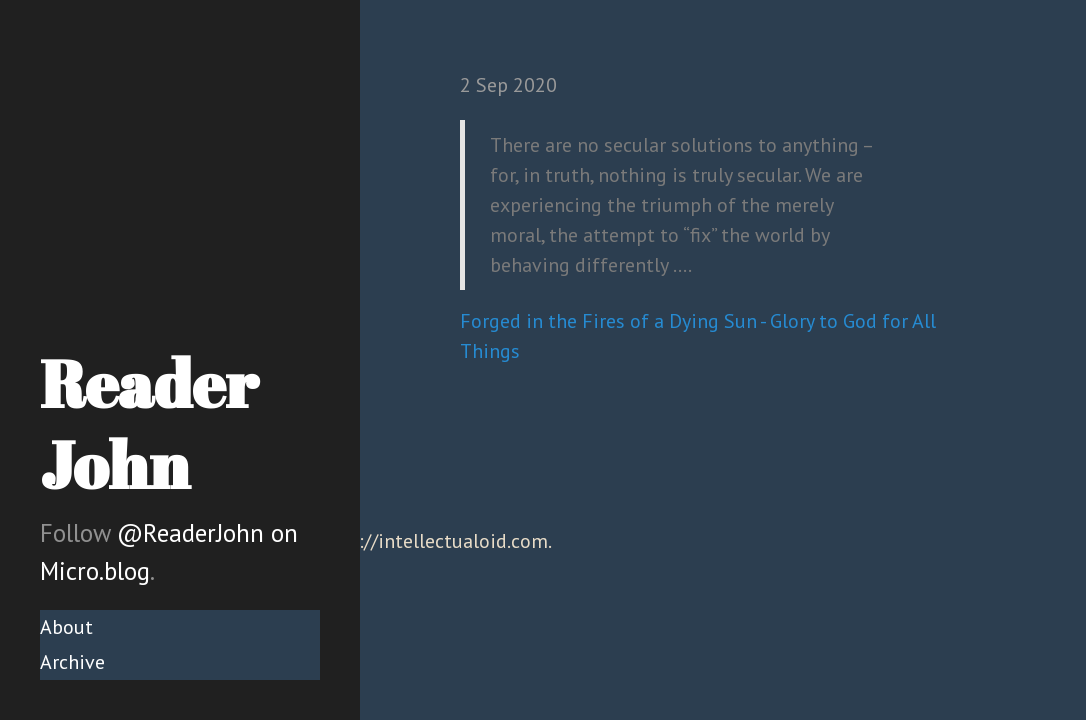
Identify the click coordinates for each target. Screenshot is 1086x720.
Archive (72, 662)
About (66, 627)
